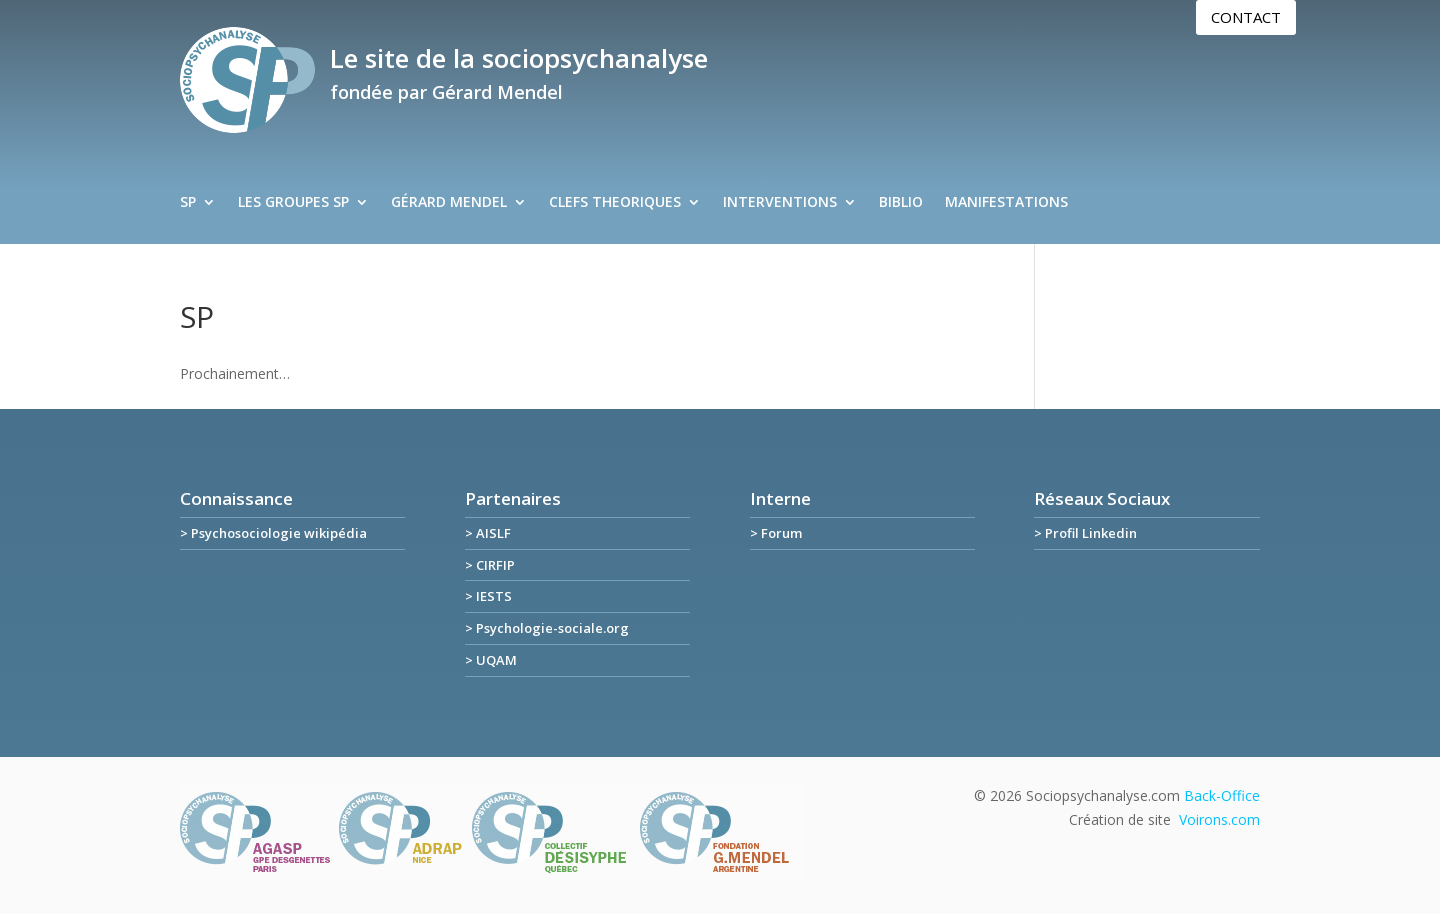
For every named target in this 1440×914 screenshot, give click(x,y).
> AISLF (488, 533)
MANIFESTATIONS (1006, 203)
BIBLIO (901, 203)
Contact (1246, 17)
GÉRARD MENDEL (449, 203)
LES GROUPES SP (293, 203)
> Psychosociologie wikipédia (273, 533)
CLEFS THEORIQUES (615, 203)
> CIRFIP (490, 565)
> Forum (776, 533)
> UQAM (491, 660)
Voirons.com (1219, 819)
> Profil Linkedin (1085, 533)
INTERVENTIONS (780, 203)
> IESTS (488, 596)
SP (188, 203)
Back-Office (1222, 795)
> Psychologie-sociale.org (547, 628)
